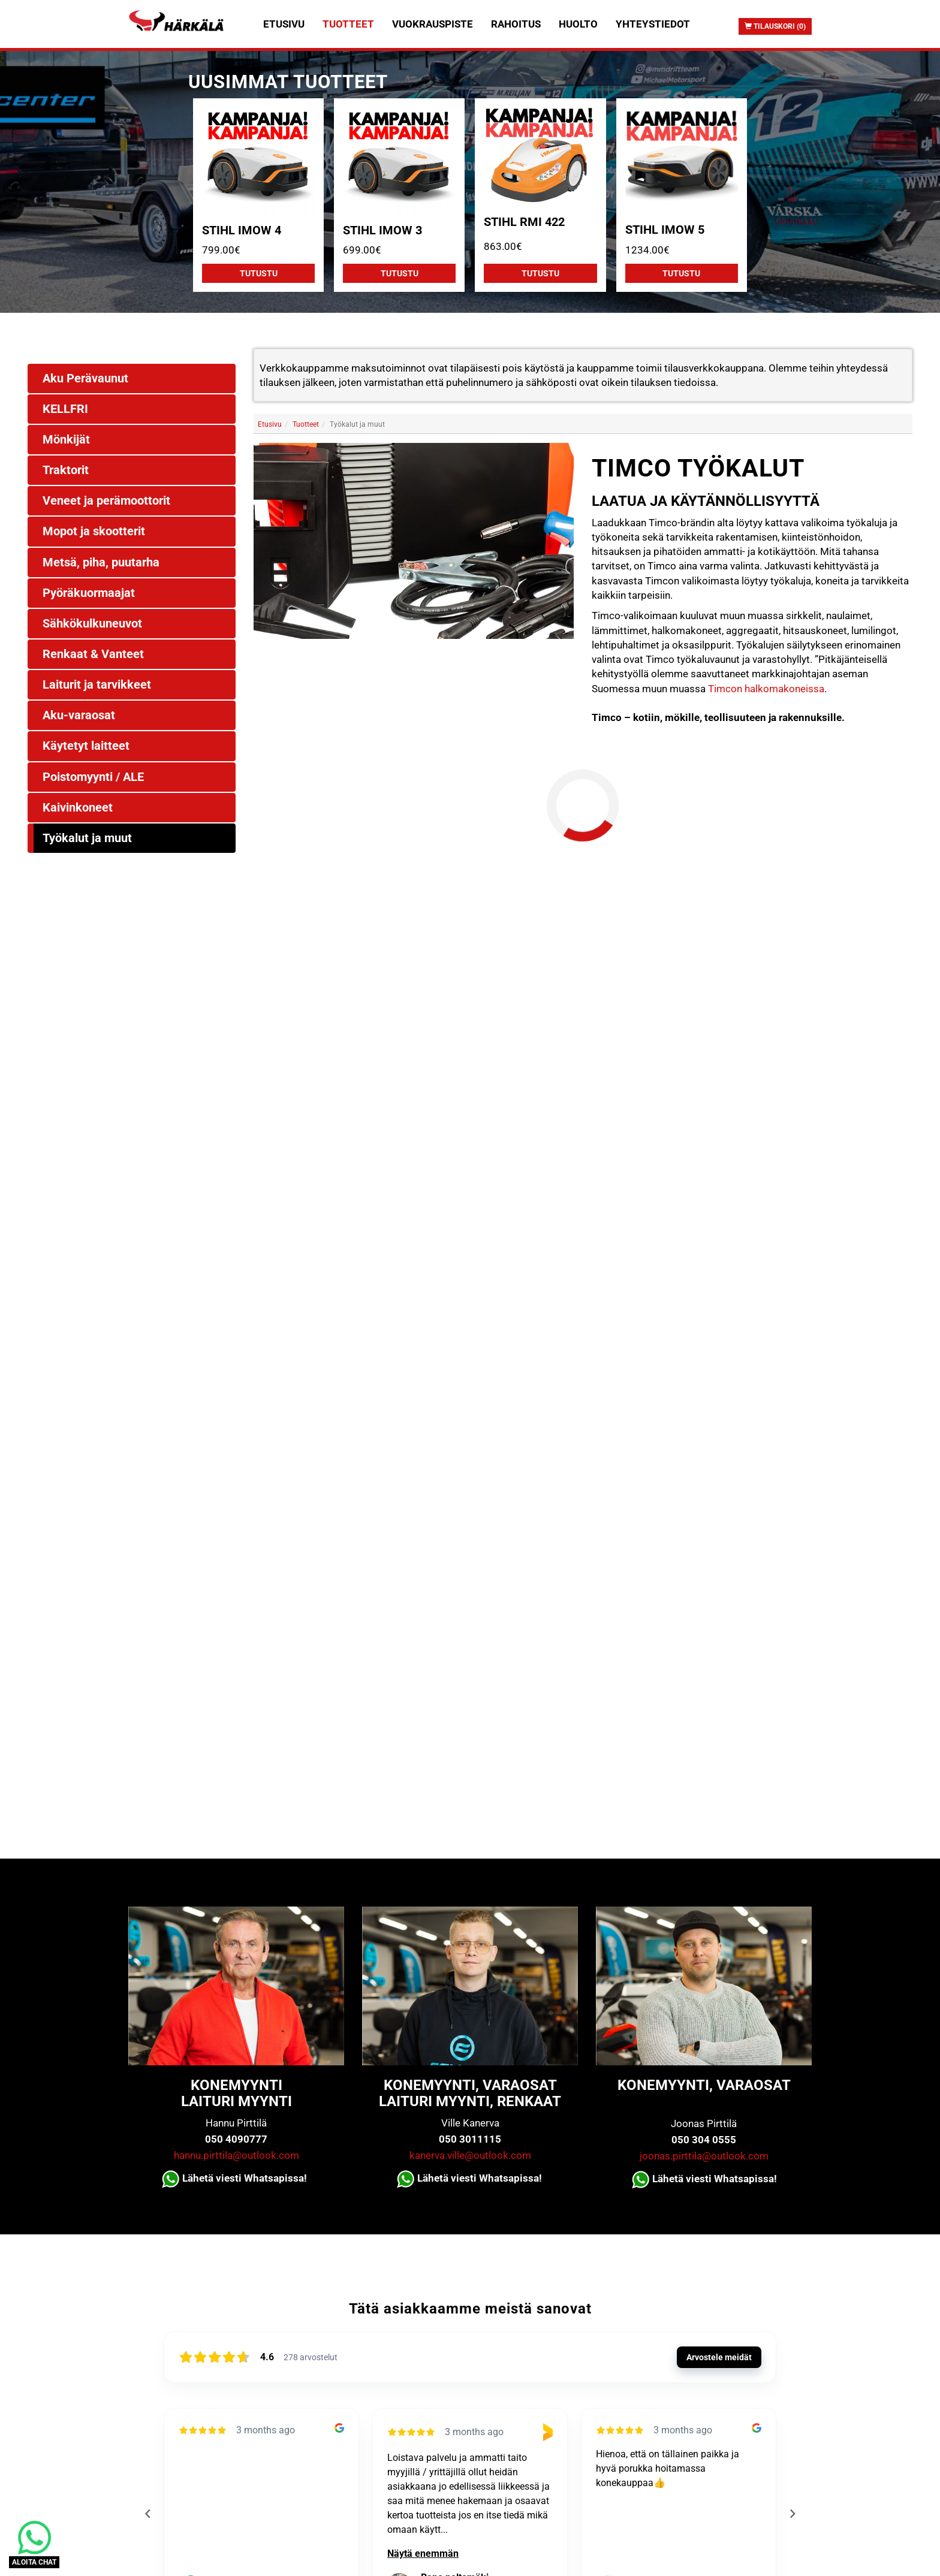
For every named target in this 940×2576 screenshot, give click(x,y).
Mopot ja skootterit (94, 531)
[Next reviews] (792, 2514)
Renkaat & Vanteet (93, 654)
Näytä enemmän (423, 2553)
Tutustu (259, 273)
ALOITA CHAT (34, 2562)
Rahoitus (516, 24)
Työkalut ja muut (87, 838)
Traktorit (66, 470)
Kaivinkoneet (78, 807)
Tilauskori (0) (775, 26)
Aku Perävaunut (85, 378)
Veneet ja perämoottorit (106, 500)
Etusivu (284, 24)
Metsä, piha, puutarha (101, 562)
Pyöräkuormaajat (89, 593)
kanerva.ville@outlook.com (470, 2155)
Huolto (578, 24)
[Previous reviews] (147, 2514)
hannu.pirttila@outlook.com (236, 2155)
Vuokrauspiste (432, 24)
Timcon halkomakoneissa (766, 689)
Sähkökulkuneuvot (92, 623)
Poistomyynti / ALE (93, 777)
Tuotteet (348, 24)
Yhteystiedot (653, 24)
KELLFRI (65, 409)
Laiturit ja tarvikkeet (97, 684)
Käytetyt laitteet (86, 745)
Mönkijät (66, 439)
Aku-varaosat (79, 715)
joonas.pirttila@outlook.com (704, 2156)
